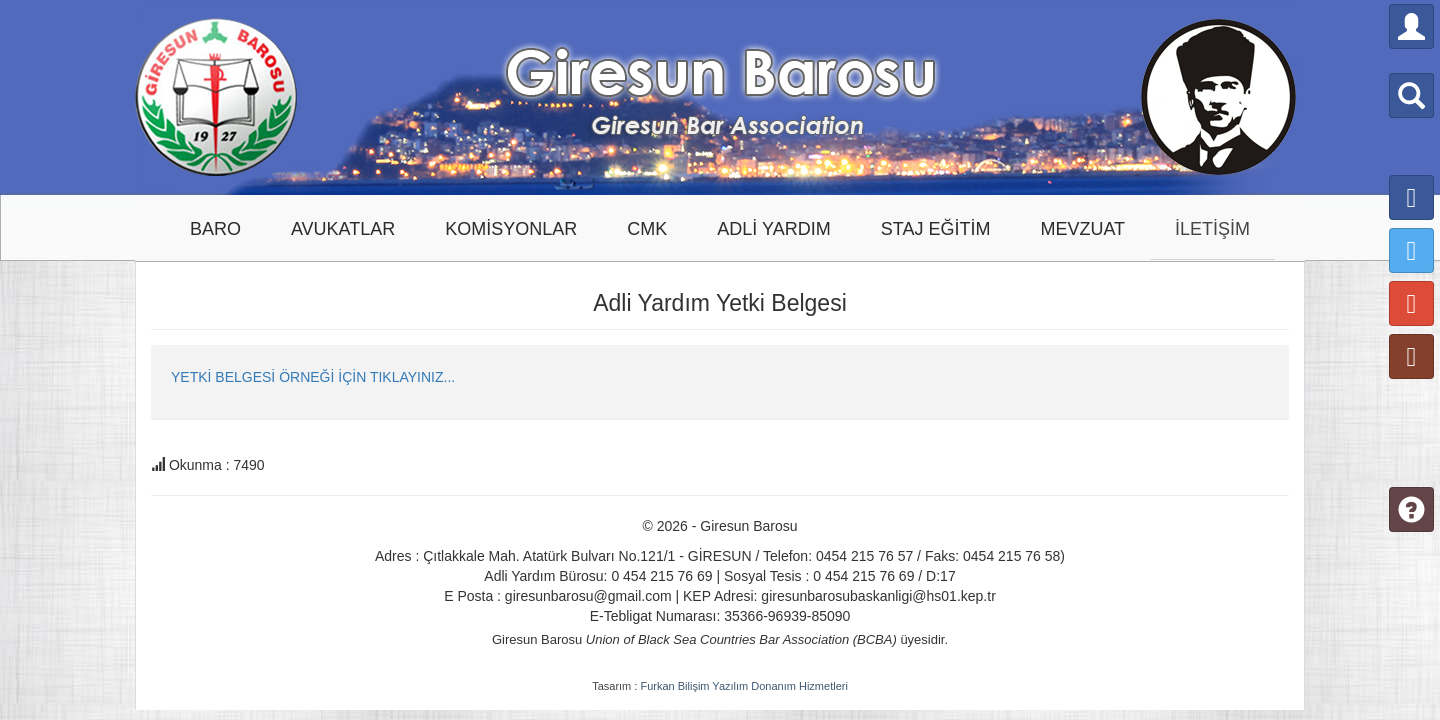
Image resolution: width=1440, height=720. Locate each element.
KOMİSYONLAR (511, 229)
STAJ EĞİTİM (936, 229)
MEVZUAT (1082, 229)
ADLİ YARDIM (773, 229)
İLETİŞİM (1212, 229)
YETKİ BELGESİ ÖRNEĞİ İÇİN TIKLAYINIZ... (313, 377)
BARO (215, 229)
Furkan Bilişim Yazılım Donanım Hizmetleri (743, 686)
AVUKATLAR (343, 229)
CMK (647, 229)
